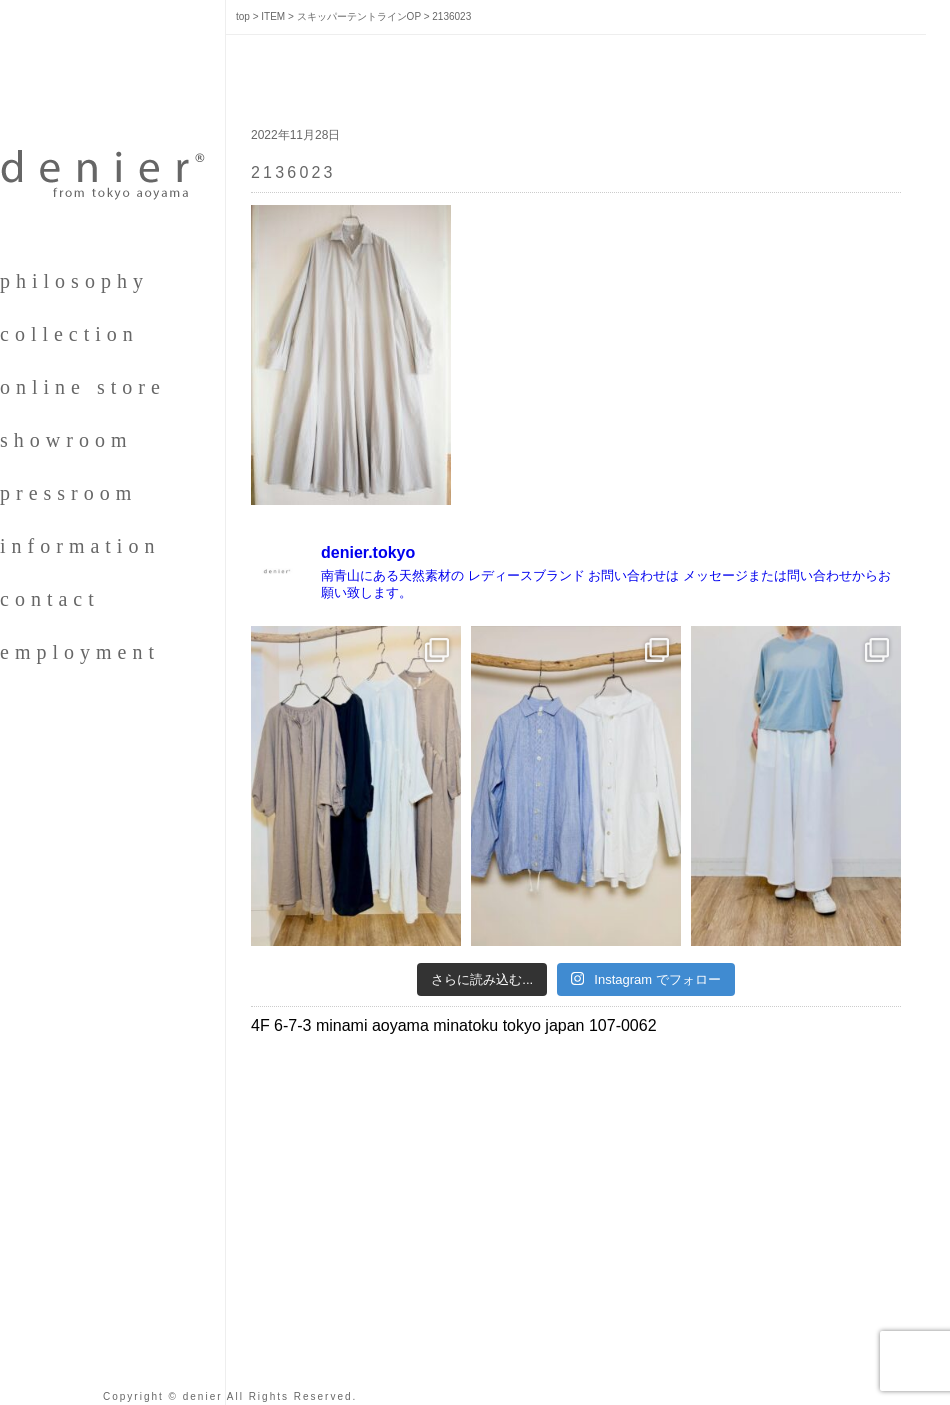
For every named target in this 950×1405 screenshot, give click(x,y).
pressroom (68, 493)
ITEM (273, 16)
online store (83, 387)
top (243, 16)
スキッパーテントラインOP (359, 16)
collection (69, 334)
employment (80, 652)
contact (50, 599)
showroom (66, 440)
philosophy (74, 281)
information (80, 546)
